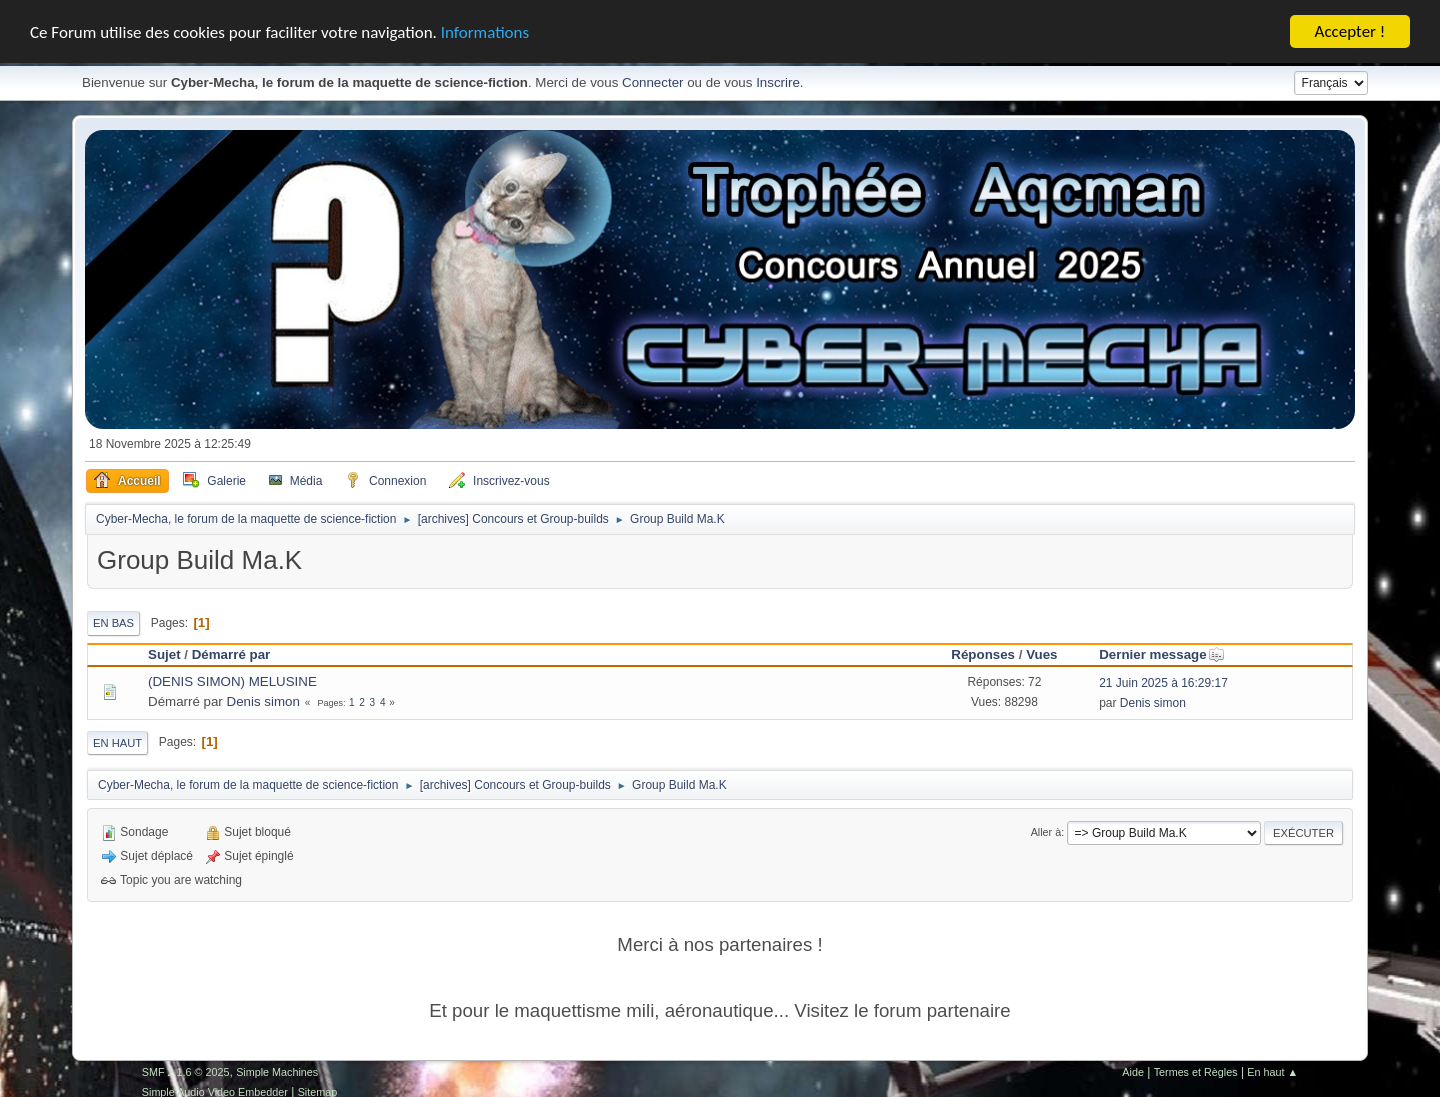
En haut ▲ (1272, 1072)
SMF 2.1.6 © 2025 (186, 1072)
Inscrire (778, 82)
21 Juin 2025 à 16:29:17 (1163, 683)
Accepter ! (1350, 31)
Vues (1041, 654)
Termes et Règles (1196, 1072)
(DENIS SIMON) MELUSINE (232, 681)
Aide (1133, 1072)
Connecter (653, 82)
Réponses (983, 654)
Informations (485, 31)
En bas (113, 623)
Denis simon (263, 701)
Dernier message (1161, 654)
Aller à (1046, 832)
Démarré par (231, 654)
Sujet (164, 654)
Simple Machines (277, 1072)
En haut (117, 743)
